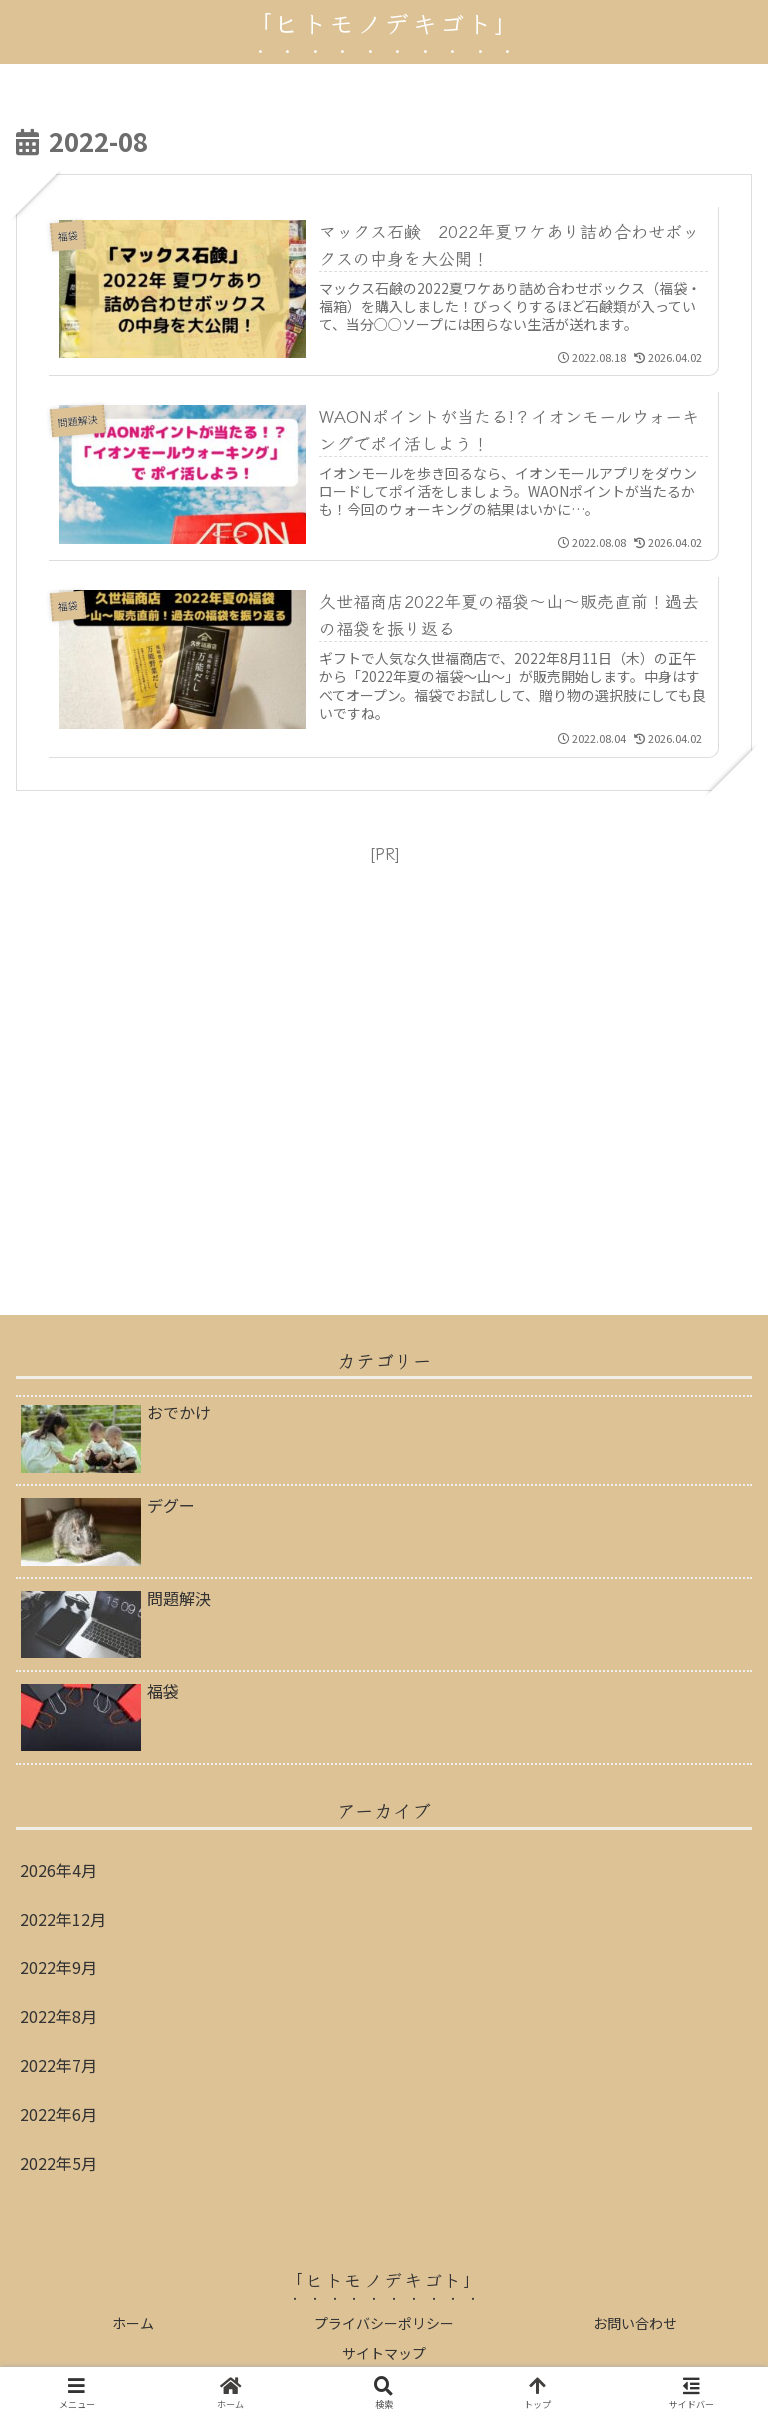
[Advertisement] (384, 1065)
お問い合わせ (635, 2323)
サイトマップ (384, 2353)
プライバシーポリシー (384, 2323)
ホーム (133, 2323)
